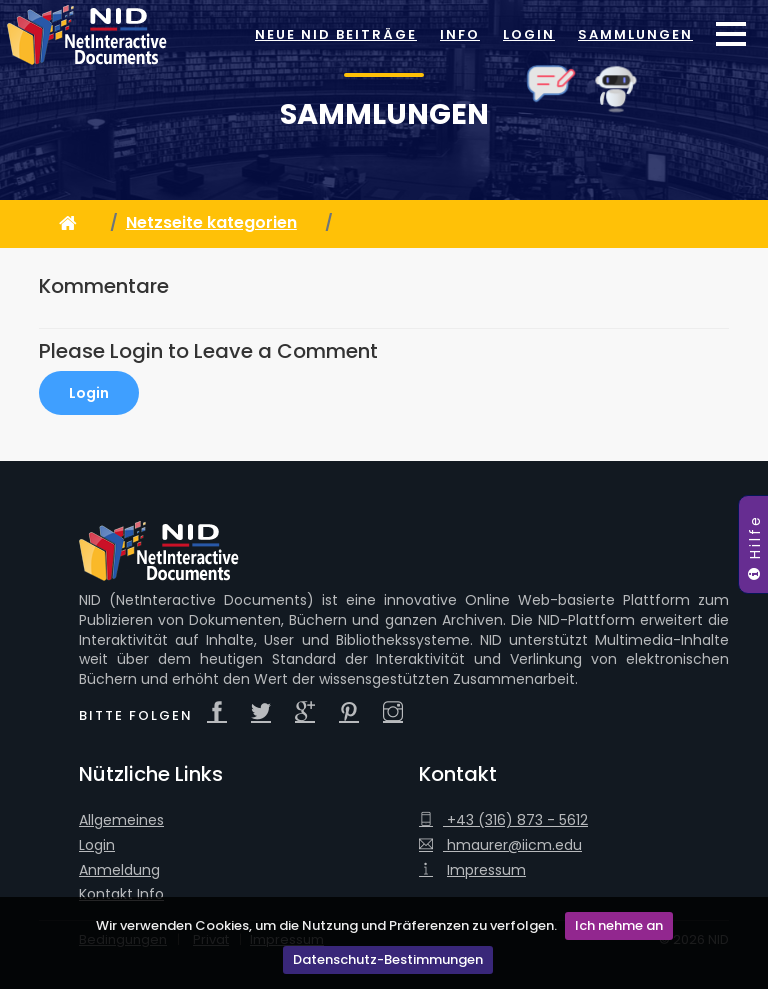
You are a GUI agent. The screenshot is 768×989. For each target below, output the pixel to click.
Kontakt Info (121, 894)
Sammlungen (635, 34)
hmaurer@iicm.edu (500, 845)
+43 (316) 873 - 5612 (503, 820)
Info (460, 34)
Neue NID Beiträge (336, 34)
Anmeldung (119, 870)
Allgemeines (121, 820)
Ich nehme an (619, 925)
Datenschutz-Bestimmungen (388, 959)
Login (529, 34)
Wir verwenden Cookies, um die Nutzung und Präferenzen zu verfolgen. (326, 925)
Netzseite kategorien (211, 222)
